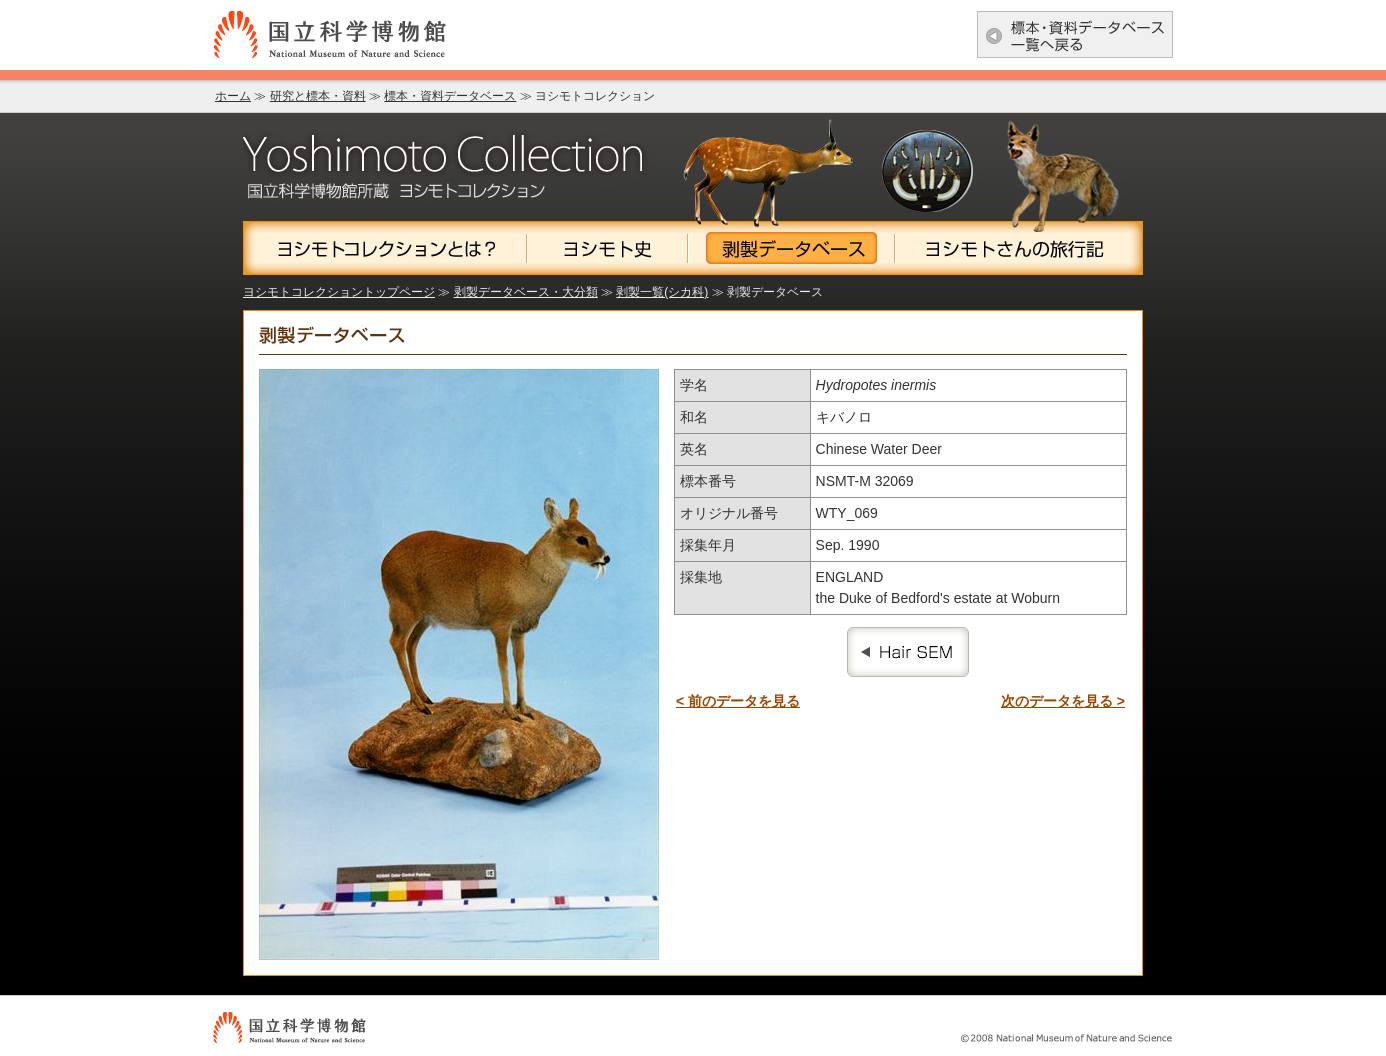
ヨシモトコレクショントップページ (339, 292)
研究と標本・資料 (318, 96)
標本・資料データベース (450, 96)
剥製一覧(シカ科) (662, 292)
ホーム (233, 96)
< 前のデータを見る (738, 701)
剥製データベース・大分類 (526, 292)
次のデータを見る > (1063, 701)
